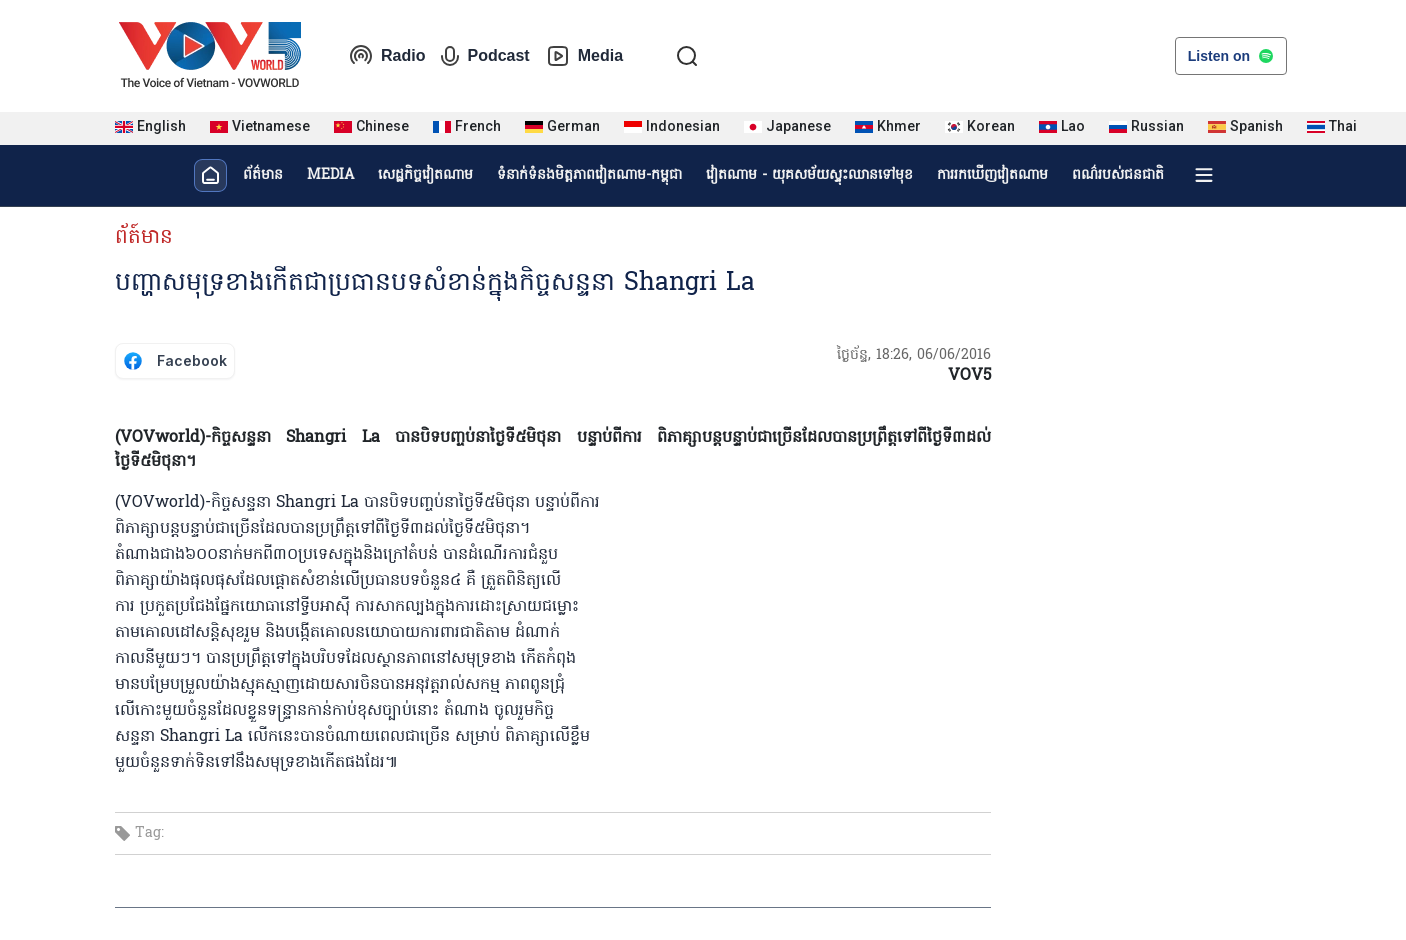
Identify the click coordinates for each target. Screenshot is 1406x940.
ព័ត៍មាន (144, 238)
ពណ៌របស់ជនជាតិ (1118, 175)
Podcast (485, 56)
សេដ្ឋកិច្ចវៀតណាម (425, 175)
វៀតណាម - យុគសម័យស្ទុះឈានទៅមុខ (809, 175)
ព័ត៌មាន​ (263, 175)
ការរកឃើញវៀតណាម (992, 175)
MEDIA (330, 175)
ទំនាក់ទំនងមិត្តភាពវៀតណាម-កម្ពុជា (589, 175)
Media (584, 56)
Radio (387, 56)
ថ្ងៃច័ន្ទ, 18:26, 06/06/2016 (914, 355)
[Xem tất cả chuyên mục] (1204, 175)
